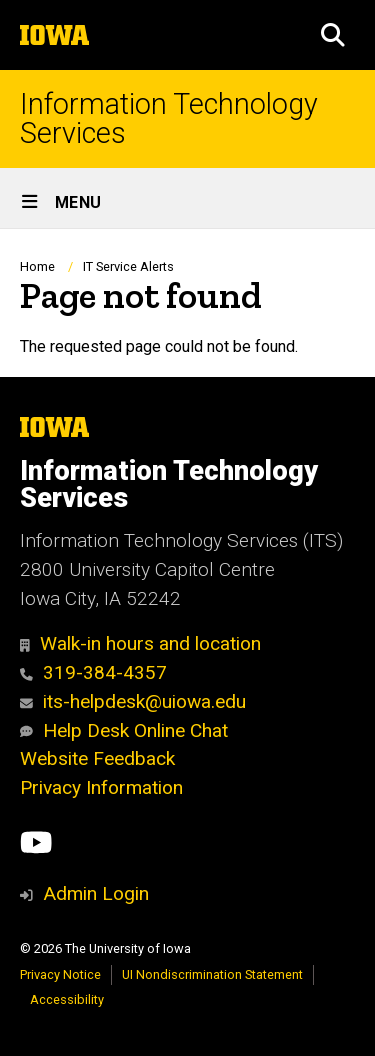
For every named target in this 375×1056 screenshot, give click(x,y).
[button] (333, 35)
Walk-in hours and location (140, 643)
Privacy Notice (60, 974)
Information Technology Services (169, 119)
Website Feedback (97, 758)
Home (37, 266)
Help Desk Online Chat (124, 730)
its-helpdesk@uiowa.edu (133, 701)
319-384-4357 (93, 672)
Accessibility (67, 999)
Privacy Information (101, 787)
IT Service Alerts (128, 266)
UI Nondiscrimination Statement (212, 974)
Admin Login (96, 893)
